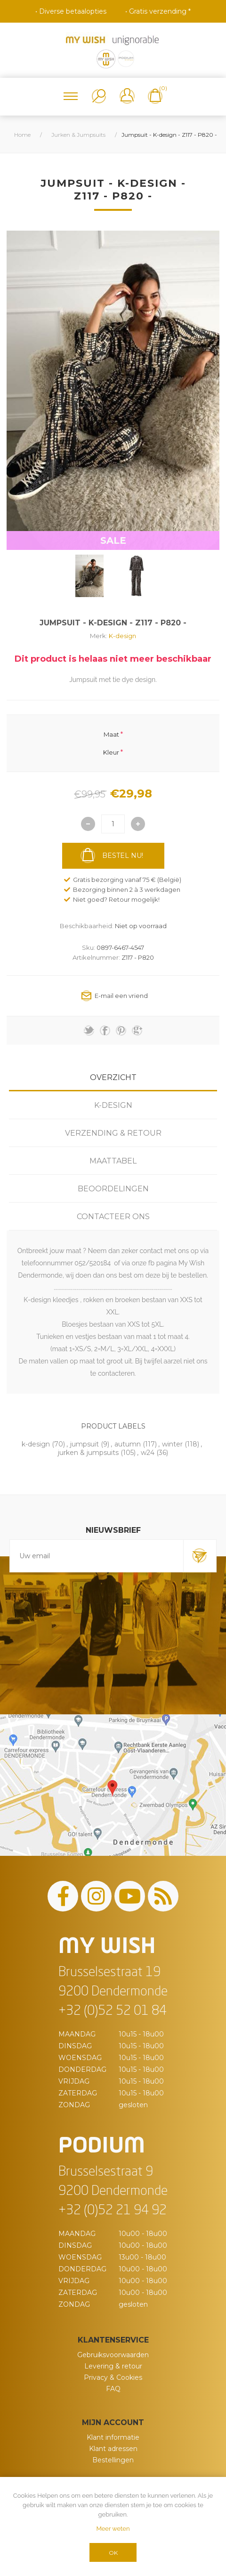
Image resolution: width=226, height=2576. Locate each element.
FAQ (113, 2389)
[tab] (113, 1077)
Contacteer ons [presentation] (113, 1216)
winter (172, 1444)
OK (113, 2552)
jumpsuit (84, 1444)
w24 (147, 1452)
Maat (111, 734)
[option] (89, 575)
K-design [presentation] (113, 1105)
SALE (113, 540)
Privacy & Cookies (113, 2377)
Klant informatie (113, 2437)
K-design (122, 636)
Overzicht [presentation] (113, 1077)
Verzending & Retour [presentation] (113, 1133)
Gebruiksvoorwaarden (113, 2355)
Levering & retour (113, 2366)
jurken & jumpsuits (88, 1452)
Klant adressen (113, 2448)
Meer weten (112, 2528)
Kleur (111, 752)
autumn (127, 1444)
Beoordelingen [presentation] (113, 1188)
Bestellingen (113, 2460)
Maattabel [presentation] (113, 1160)
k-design (36, 1444)
